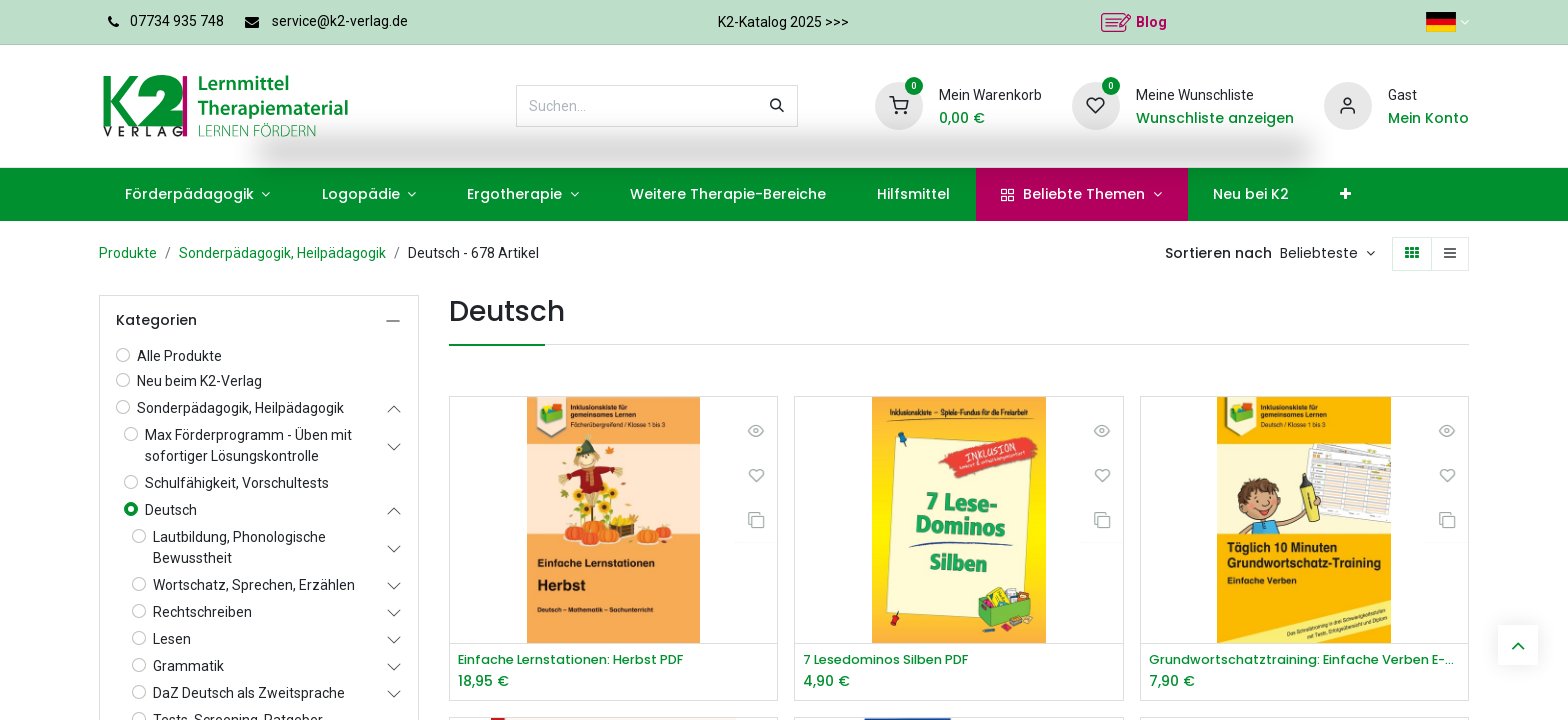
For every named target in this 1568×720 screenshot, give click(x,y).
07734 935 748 (177, 21)
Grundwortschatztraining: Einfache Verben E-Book (1304, 660)
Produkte (128, 253)
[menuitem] (197, 194)
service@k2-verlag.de (340, 21)
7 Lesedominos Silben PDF (895, 660)
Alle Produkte (179, 356)
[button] (1327, 254)
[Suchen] (777, 106)
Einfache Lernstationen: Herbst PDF (583, 660)
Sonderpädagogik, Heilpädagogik (282, 253)
